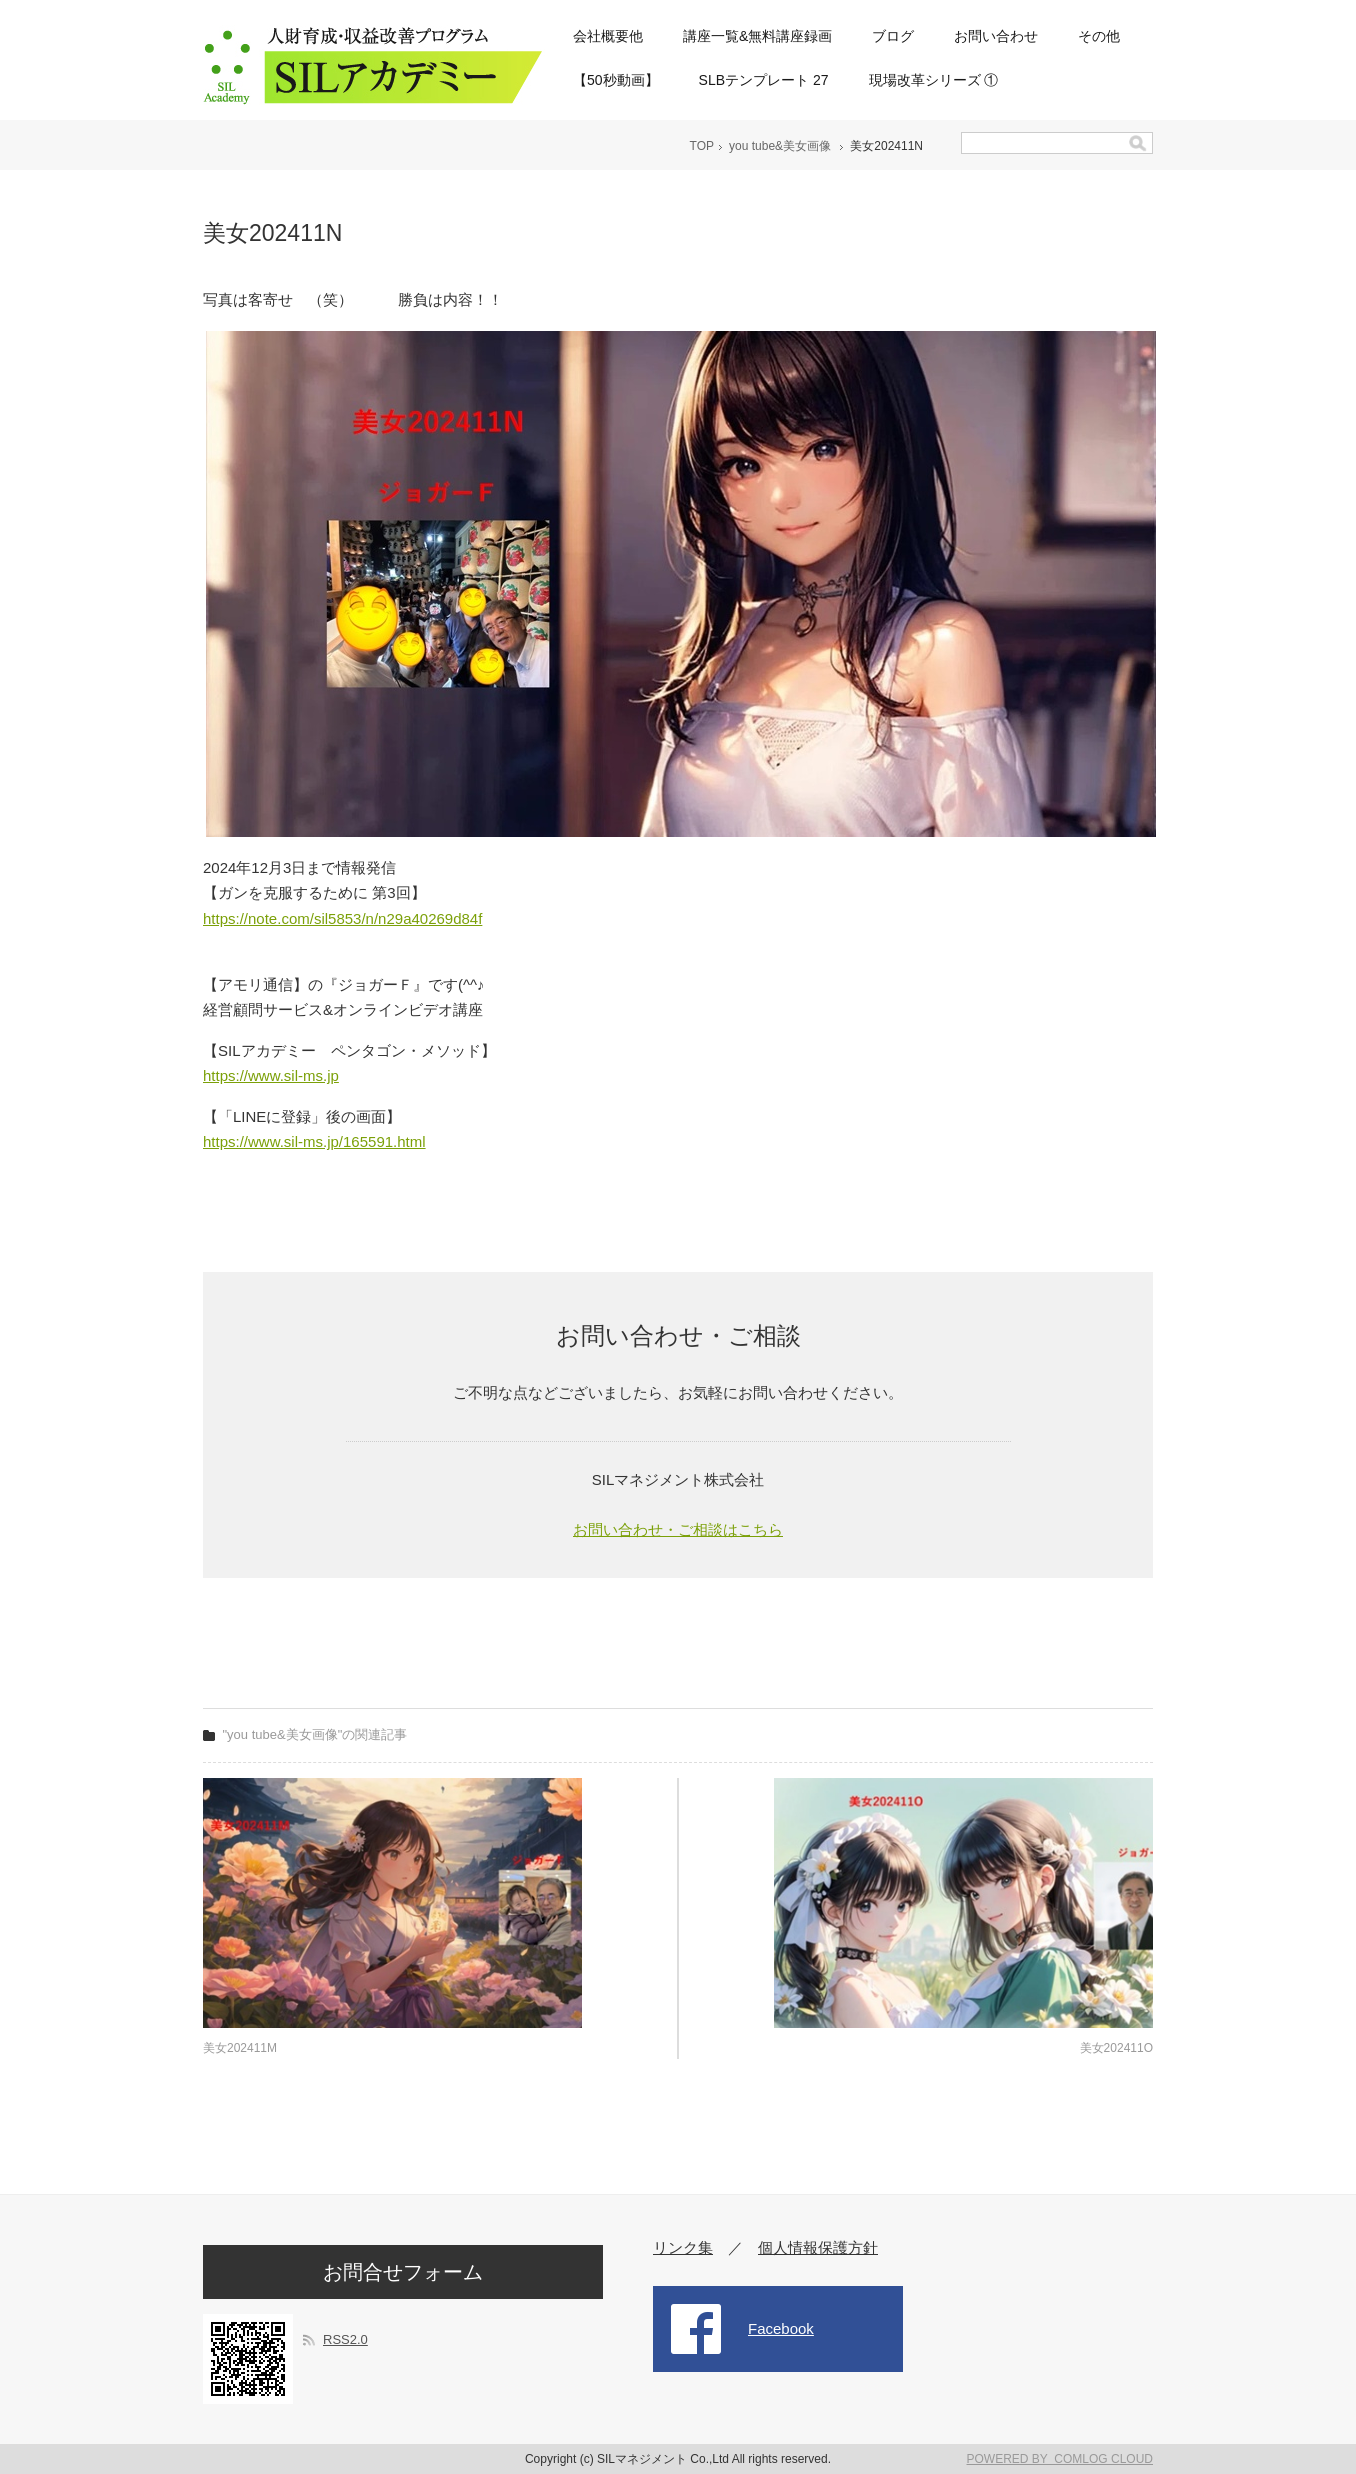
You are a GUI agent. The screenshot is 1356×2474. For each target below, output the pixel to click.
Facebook (781, 2328)
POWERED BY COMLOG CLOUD (1060, 2459)
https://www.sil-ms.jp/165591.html (314, 1141)
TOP (702, 146)
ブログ (893, 36)
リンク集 (683, 2247)
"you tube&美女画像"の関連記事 (315, 1734)
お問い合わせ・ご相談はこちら (678, 1529)
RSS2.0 (345, 2339)
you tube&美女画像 (780, 146)
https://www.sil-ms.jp (271, 1075)
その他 (1099, 36)
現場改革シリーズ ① (934, 80)
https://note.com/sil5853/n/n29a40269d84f (342, 918)
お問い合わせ (996, 36)
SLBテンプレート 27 (764, 80)
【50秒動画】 (616, 80)
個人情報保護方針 (818, 2247)
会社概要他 (608, 36)
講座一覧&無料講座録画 (757, 36)
